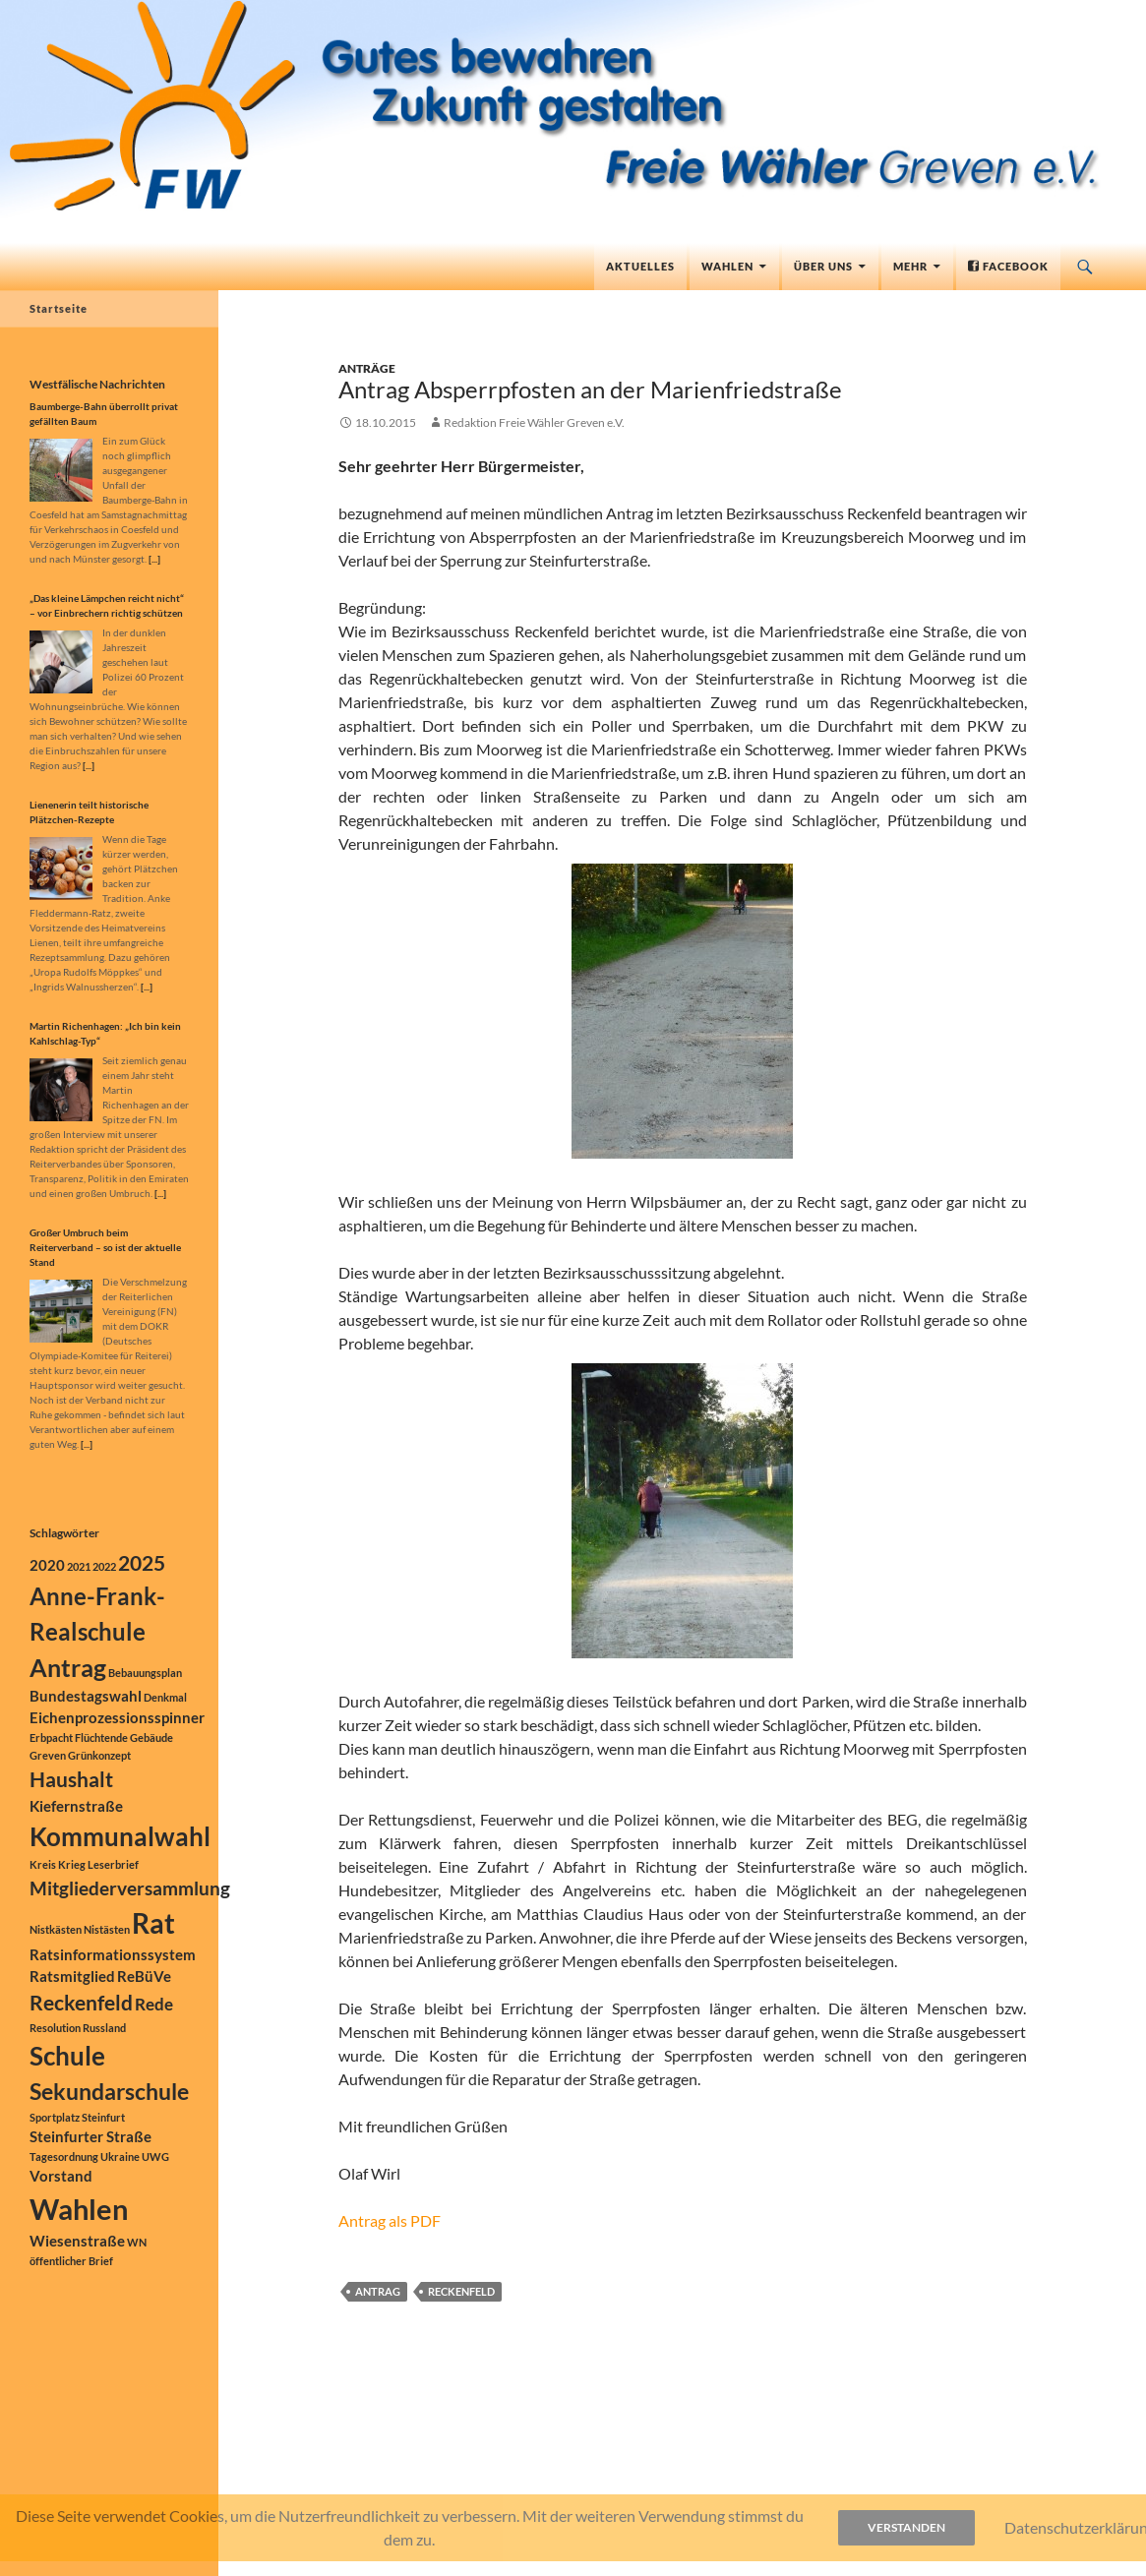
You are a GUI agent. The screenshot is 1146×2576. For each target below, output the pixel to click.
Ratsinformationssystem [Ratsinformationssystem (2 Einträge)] (113, 1955)
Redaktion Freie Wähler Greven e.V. (534, 422)
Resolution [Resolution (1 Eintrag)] (55, 2027)
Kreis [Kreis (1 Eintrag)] (43, 1864)
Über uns (823, 266)
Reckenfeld (461, 2291)
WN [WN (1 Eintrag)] (137, 2242)
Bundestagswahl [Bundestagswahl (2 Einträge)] (86, 1696)
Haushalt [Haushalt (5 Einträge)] (71, 1779)
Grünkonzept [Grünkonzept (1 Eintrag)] (99, 1755)
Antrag (377, 2291)
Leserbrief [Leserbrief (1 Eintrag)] (113, 1864)
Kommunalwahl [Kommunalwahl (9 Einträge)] (120, 1836)
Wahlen (727, 266)
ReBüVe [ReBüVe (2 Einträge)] (144, 1976)
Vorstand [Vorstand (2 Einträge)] (61, 2176)
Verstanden (906, 2527)
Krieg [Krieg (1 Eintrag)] (72, 1864)
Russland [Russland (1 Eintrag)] (104, 2027)
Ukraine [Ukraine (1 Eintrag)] (120, 2156)
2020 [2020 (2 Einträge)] (47, 1565)
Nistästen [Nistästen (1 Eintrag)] (107, 1929)
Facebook (1008, 266)
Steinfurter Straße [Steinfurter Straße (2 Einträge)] (90, 2136)
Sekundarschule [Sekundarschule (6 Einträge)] (109, 2091)
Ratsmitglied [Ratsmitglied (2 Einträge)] (72, 1976)
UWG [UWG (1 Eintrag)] (155, 2156)
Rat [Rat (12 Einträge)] (153, 1923)
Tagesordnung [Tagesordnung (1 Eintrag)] (64, 2156)
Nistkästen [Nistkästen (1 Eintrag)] (56, 1929)
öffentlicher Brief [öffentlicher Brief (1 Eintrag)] (71, 2260)
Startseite (59, 308)
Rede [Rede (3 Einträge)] (154, 2004)
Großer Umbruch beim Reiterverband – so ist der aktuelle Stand (105, 1247)
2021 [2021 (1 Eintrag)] (78, 1566)
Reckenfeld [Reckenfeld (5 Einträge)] (81, 2002)
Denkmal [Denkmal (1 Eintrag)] (165, 1697)
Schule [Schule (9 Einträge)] (67, 2055)
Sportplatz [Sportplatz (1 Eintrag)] (55, 2117)
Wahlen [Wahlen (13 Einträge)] (79, 2208)
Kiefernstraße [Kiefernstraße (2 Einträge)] (76, 1806)
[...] (154, 559)
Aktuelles (640, 266)
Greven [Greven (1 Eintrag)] (48, 1755)
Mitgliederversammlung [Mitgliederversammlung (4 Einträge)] (130, 1888)
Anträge (366, 368)
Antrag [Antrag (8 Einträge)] (68, 1667)
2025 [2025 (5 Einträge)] (141, 1563)
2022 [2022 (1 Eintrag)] (104, 1566)
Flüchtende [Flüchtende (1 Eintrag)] (101, 1737)
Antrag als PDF (389, 2220)
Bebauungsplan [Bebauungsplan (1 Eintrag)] (145, 1672)
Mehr (910, 266)
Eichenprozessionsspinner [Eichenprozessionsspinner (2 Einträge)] (117, 1717)
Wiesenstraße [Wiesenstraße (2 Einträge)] (77, 2241)
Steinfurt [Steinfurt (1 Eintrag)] (103, 2117)
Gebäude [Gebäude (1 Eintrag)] (151, 1737)
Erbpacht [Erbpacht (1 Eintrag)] (51, 1737)
